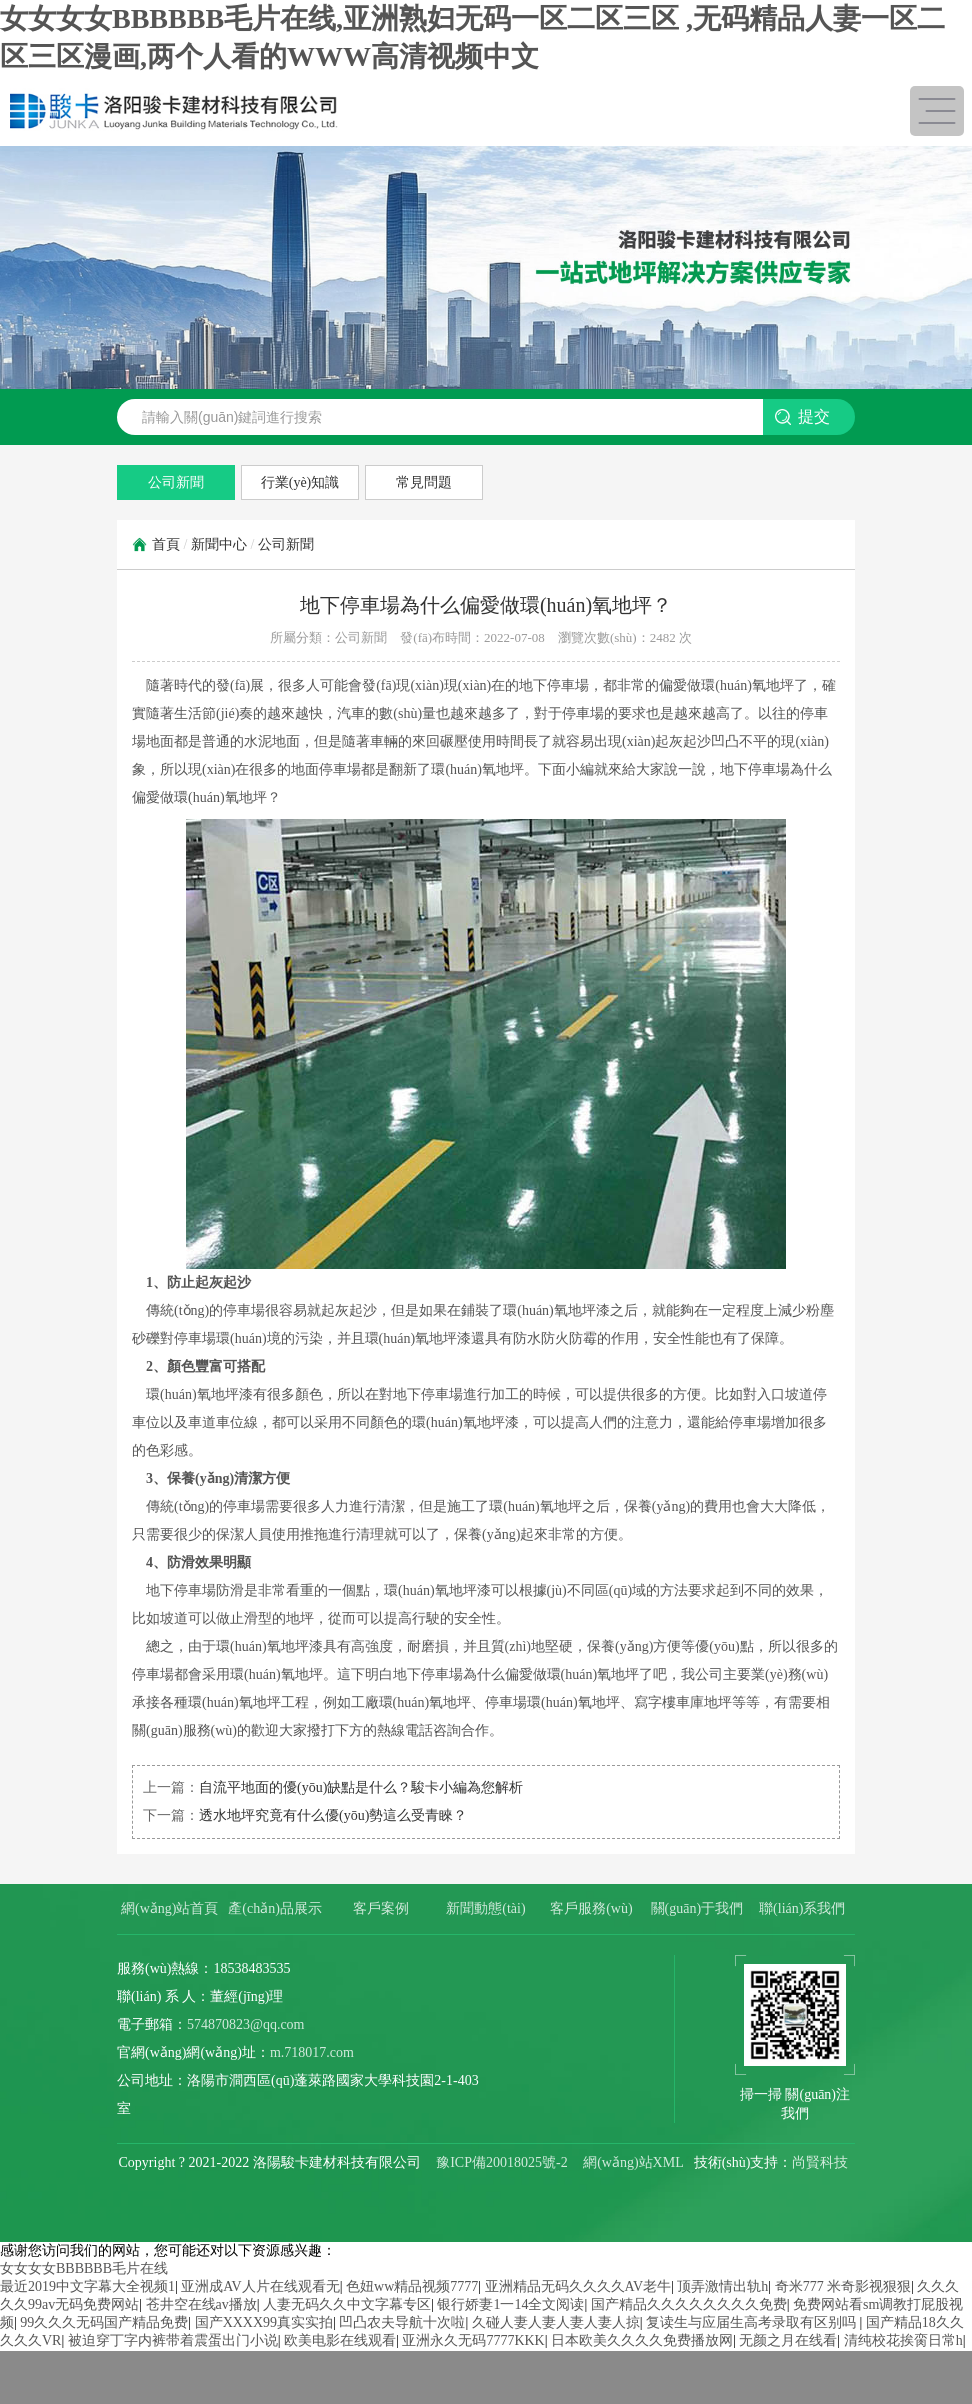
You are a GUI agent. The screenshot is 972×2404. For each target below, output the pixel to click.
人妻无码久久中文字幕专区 (347, 2304)
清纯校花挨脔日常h (903, 2340)
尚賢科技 (820, 2162)
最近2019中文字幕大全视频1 (87, 2286)
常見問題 (424, 482)
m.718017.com (312, 2052)
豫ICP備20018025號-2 (501, 2162)
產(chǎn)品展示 (275, 1908)
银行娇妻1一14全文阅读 (510, 2304)
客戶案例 (381, 1908)
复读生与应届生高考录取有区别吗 (753, 2322)
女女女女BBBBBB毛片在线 (84, 2268)
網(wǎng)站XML (633, 2162)
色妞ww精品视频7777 (412, 2286)
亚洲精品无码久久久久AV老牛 (578, 2286)
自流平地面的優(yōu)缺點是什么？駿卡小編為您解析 (361, 1787)
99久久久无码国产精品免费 (104, 2322)
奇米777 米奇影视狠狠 (843, 2286)
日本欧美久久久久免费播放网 (642, 2340)
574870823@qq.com (246, 2024)
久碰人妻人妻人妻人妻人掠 (556, 2322)
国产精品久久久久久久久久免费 (689, 2304)
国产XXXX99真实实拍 (264, 2322)
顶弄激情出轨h (722, 2286)
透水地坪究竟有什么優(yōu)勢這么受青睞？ (333, 1815)
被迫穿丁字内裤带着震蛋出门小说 (173, 2340)
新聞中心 (219, 544)
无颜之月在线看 (788, 2340)
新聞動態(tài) (485, 1908)
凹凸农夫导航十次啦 (402, 2322)
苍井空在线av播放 (201, 2304)
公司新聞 (176, 482)
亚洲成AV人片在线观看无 (260, 2286)
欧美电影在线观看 (340, 2340)
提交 (814, 416)
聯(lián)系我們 (802, 1908)
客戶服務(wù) (591, 1908)
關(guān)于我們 (697, 1908)
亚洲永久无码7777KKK (473, 2340)
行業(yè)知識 (300, 482)
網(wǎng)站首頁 (169, 1908)
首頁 (166, 544)
